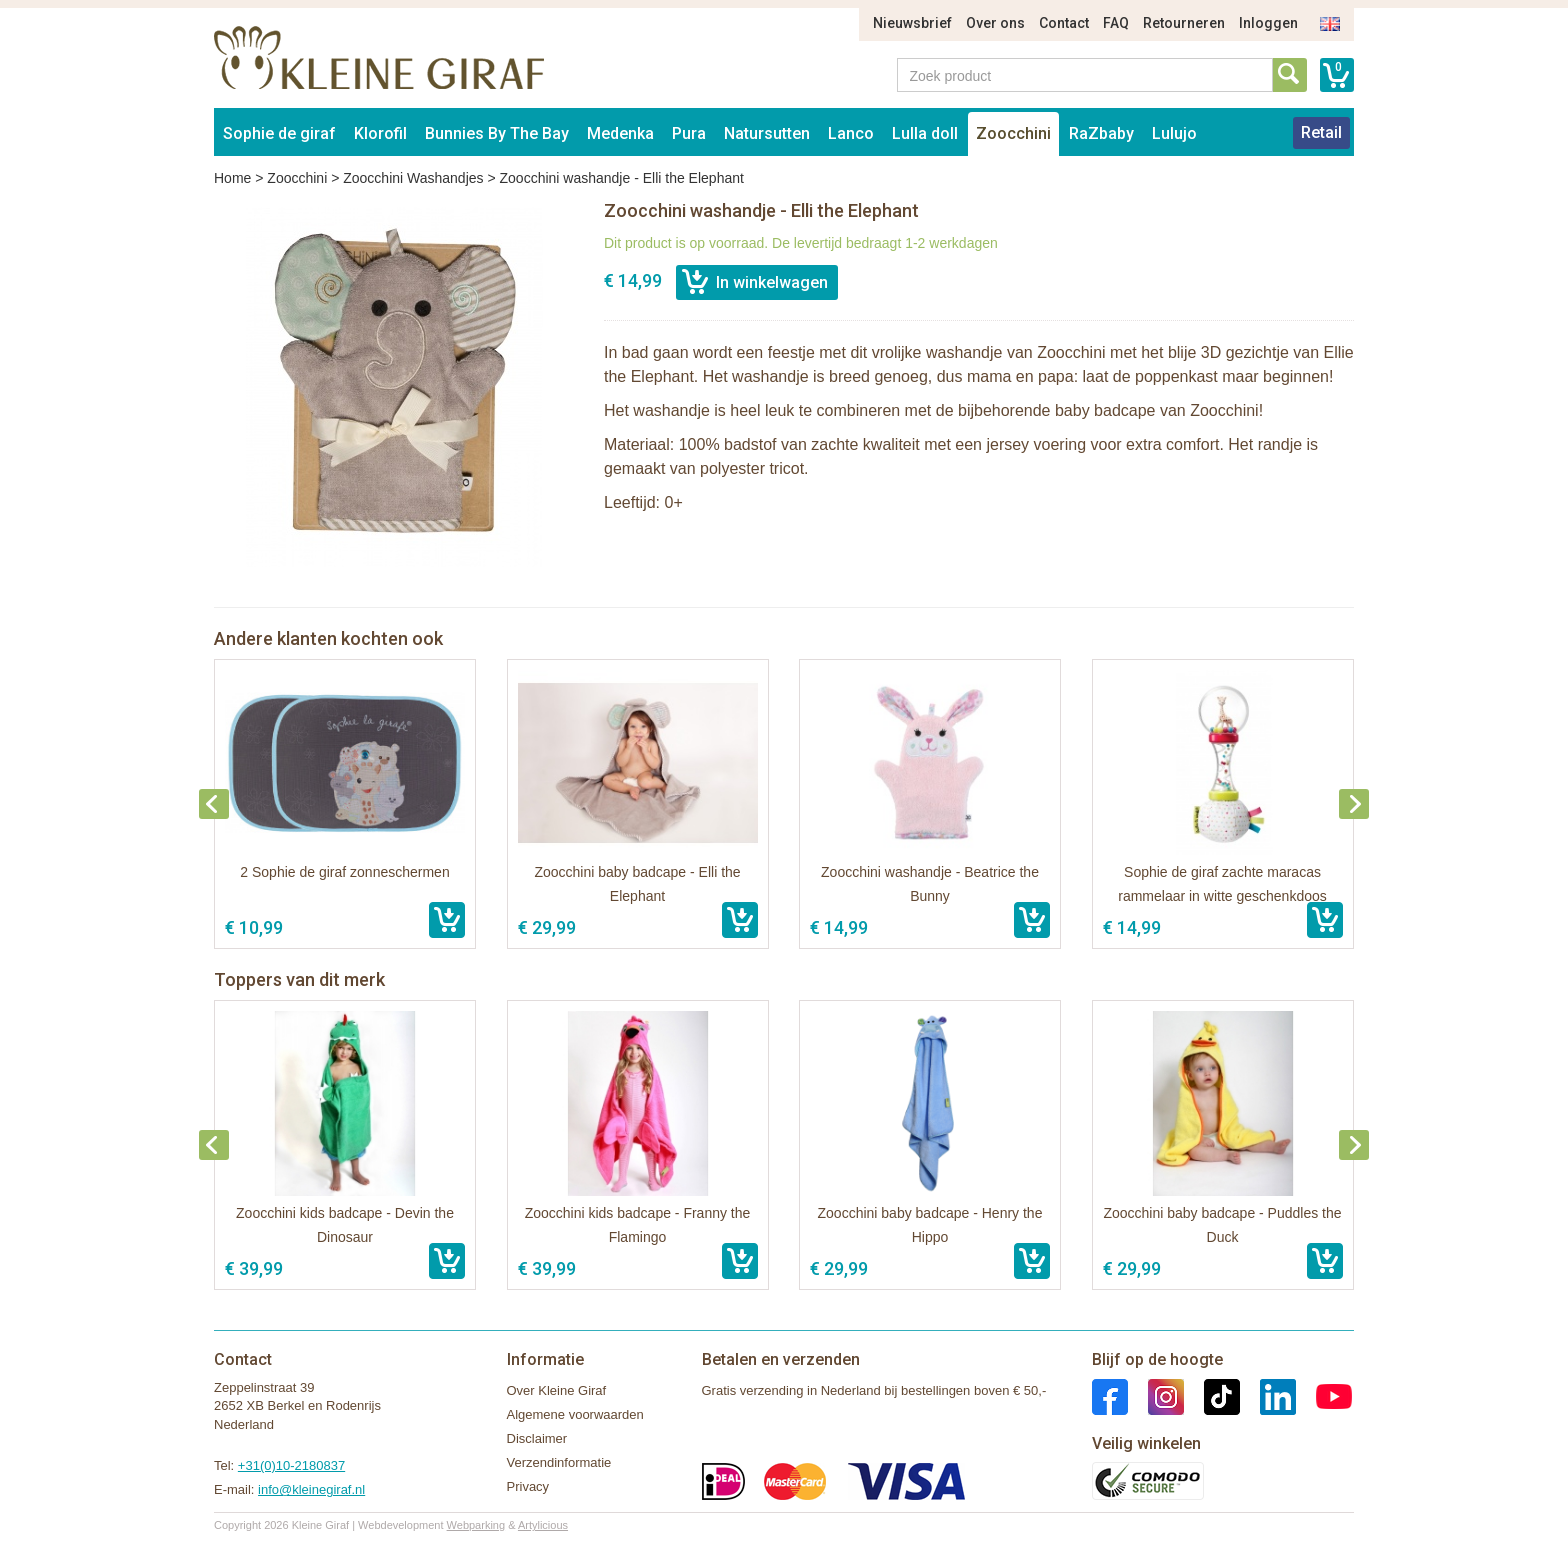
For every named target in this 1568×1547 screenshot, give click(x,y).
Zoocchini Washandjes (413, 178)
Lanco (851, 133)
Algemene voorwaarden (575, 1414)
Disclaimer (537, 1438)
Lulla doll (925, 133)
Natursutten (767, 133)
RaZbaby (1101, 133)
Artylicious (543, 1525)
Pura (689, 133)
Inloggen (1268, 23)
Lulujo (1174, 133)
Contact (1064, 23)
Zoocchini (1013, 133)
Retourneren (1184, 23)
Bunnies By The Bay (497, 133)
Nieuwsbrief (912, 23)
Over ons (995, 23)
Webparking (476, 1525)
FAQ (1116, 23)
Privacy (528, 1486)
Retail (1321, 132)
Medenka (620, 133)
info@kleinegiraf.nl (311, 1489)
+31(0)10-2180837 (291, 1465)
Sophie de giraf (279, 133)
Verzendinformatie (559, 1462)
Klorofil (380, 133)
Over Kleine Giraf (557, 1390)
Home (232, 178)
